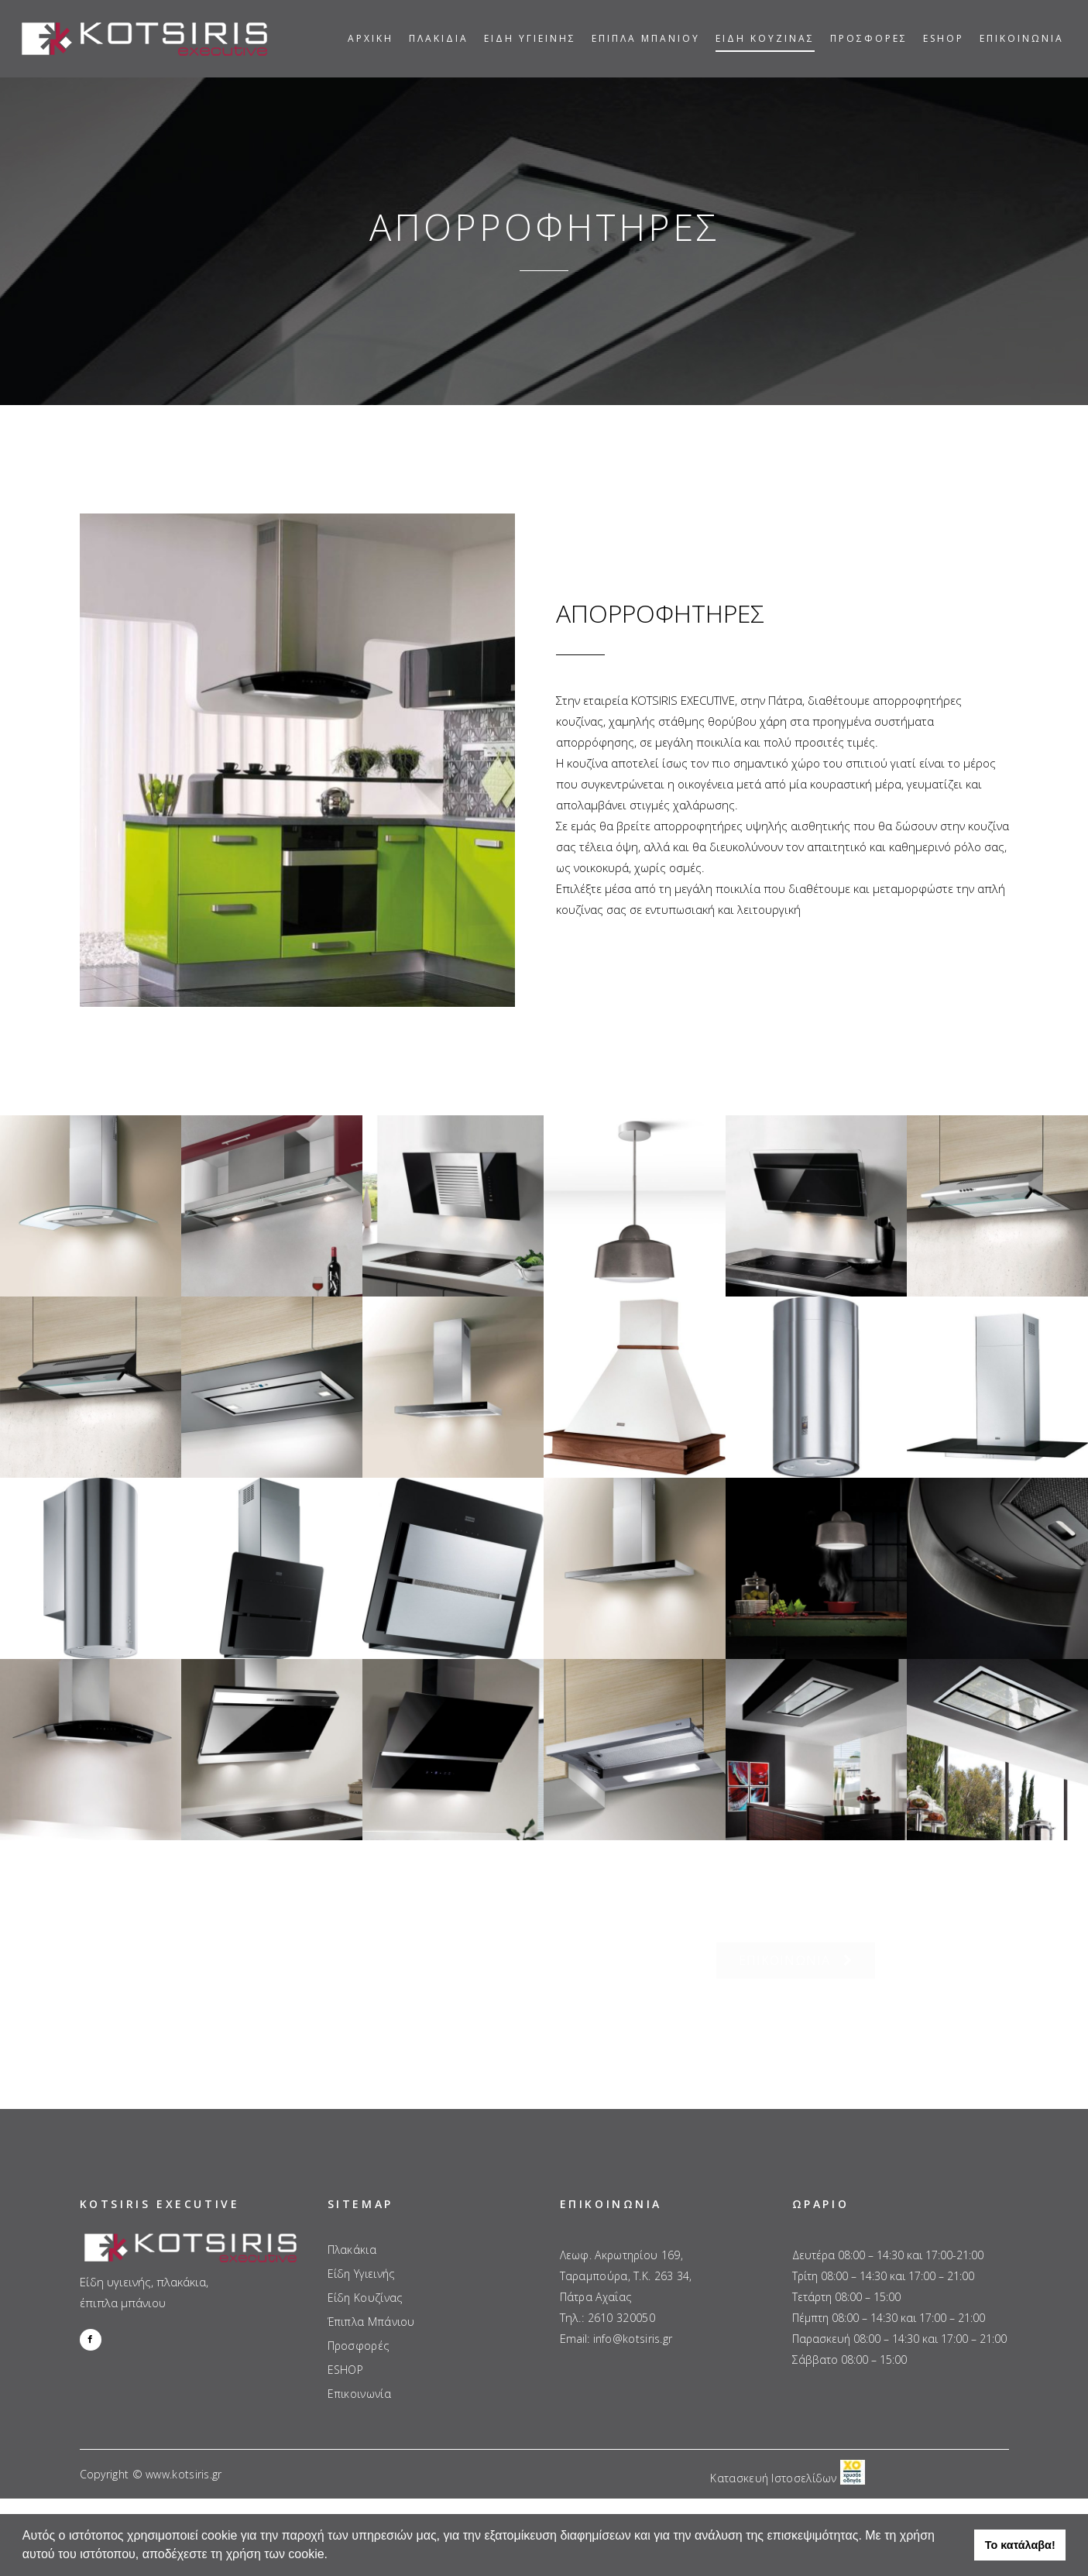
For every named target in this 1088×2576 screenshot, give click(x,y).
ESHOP (346, 2347)
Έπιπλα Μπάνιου (371, 2299)
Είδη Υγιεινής (361, 2251)
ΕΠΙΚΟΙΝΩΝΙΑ (796, 1960)
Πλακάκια (352, 2227)
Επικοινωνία (359, 2371)
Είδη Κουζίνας (365, 2275)
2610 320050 (621, 2295)
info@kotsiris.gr (633, 2316)
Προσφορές (359, 2323)
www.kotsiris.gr (184, 2451)
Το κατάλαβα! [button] (1020, 2545)
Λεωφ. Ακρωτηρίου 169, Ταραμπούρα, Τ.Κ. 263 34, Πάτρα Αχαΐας (626, 2253)
